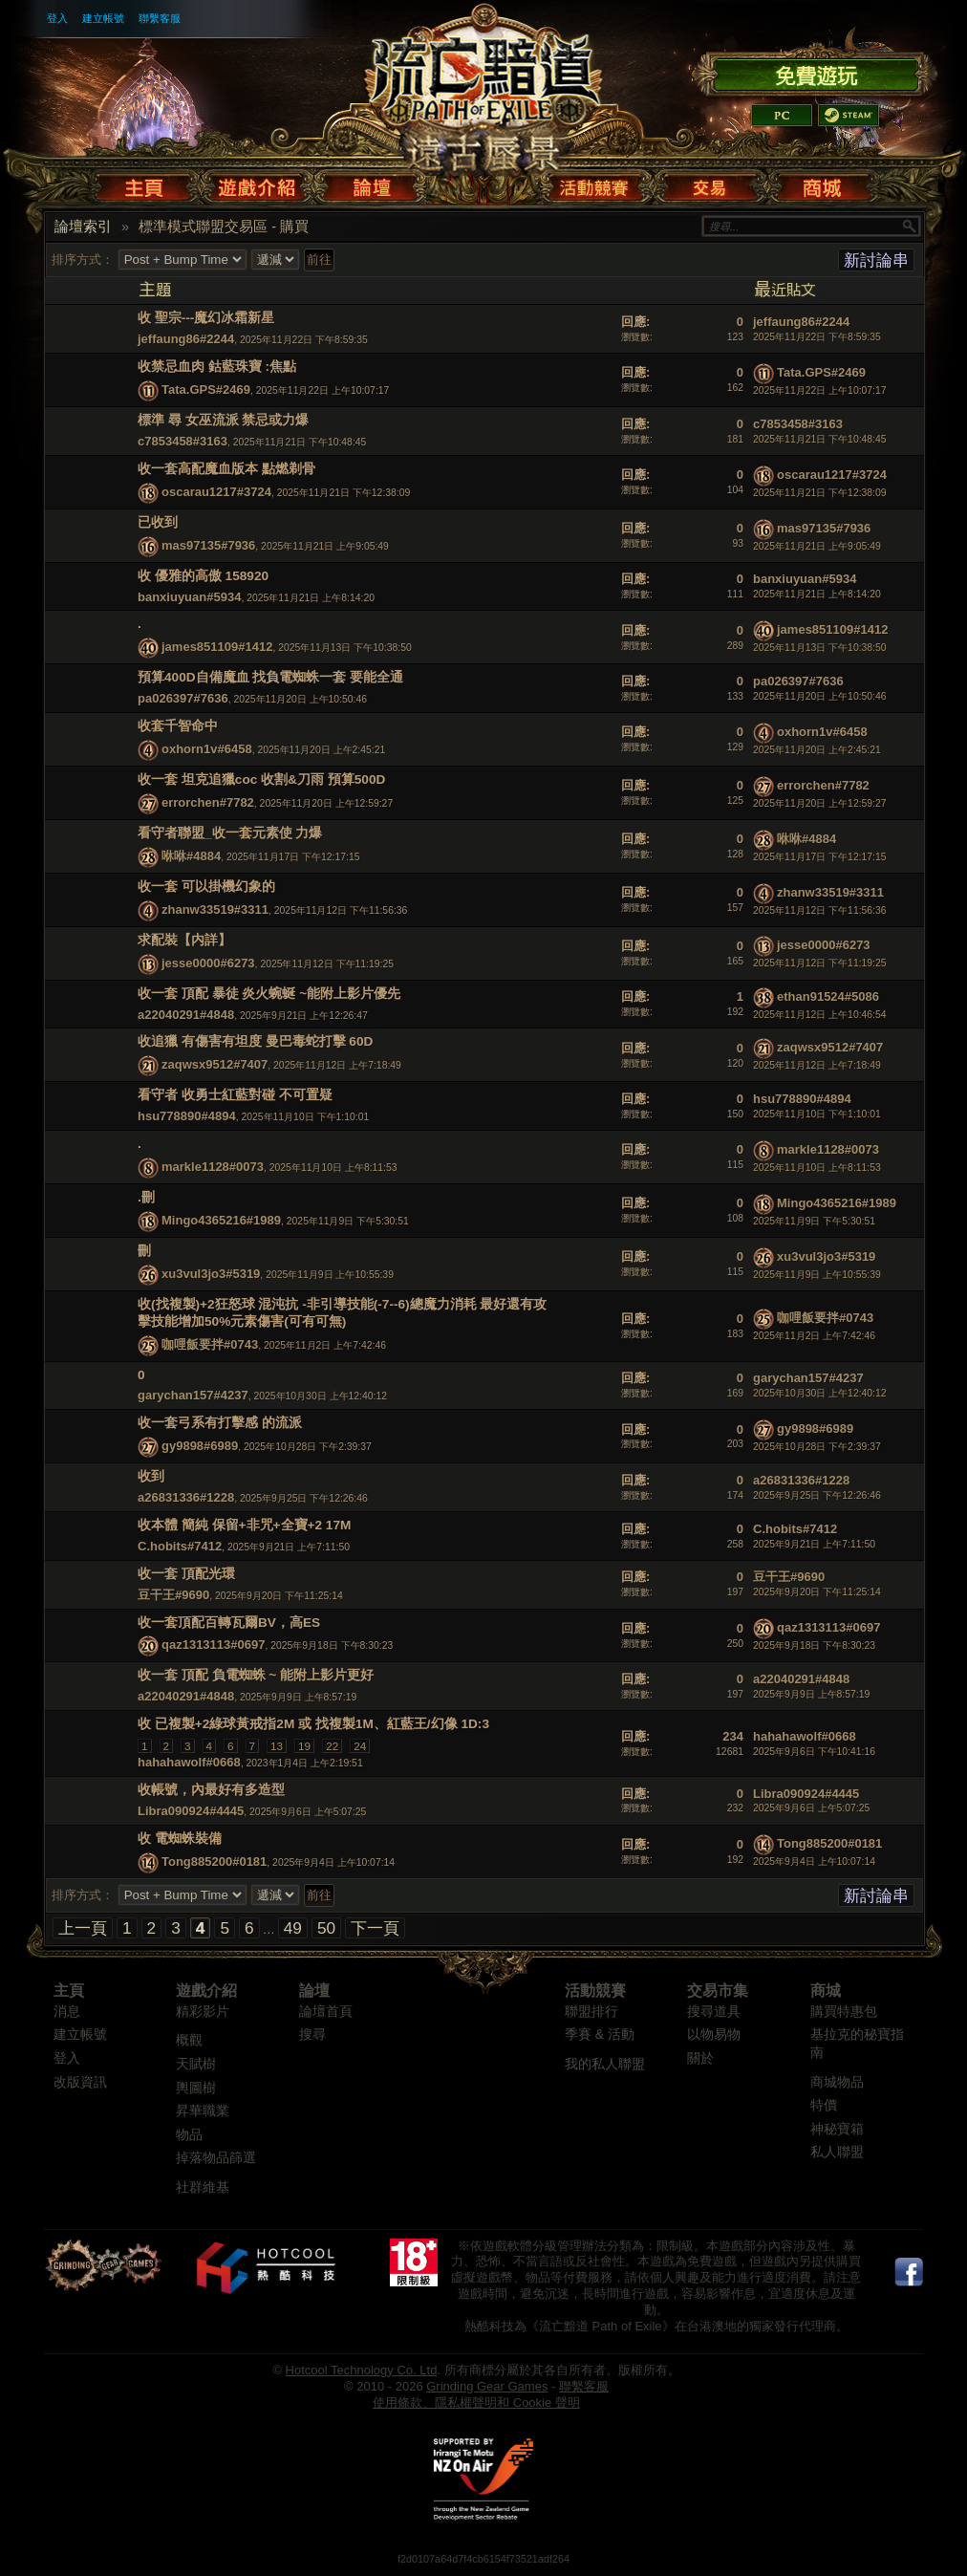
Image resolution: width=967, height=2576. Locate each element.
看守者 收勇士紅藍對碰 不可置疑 (235, 1095)
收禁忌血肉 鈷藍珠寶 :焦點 (217, 366)
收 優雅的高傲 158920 (203, 576)
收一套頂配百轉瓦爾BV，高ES (229, 1622)
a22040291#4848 (186, 1014)
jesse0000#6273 (208, 963)
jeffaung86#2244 (186, 339)
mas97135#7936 (208, 545)
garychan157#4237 (193, 1395)
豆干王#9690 (173, 1595)
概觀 (189, 2040)
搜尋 (312, 2034)
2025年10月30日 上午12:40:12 (820, 1393)
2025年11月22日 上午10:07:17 (820, 390)
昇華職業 (202, 2111)
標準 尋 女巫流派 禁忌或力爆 (223, 420)
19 (304, 1746)
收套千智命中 (178, 726)
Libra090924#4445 (191, 1811)
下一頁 (375, 1927)
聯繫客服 (160, 18)
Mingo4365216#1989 (221, 1220)
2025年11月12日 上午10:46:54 (820, 1014)
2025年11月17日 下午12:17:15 (820, 857)
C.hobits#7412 (180, 1546)
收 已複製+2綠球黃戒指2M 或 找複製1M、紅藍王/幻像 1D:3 (313, 1724)
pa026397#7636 (183, 698)
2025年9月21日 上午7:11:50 (814, 1544)
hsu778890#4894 (187, 1116)
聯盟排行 (591, 2011)
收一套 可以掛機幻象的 (206, 886)
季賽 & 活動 (599, 2034)
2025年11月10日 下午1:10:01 (817, 1114)
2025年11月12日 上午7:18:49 (817, 1065)
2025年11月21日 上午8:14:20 (817, 594)
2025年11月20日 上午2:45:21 (817, 750)
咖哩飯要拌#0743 (209, 1344)
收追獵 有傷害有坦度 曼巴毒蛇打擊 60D (255, 1041)
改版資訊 (80, 2082)
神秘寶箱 (837, 2129)
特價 (823, 2105)
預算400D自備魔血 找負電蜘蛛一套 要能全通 (270, 677)
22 (332, 1746)
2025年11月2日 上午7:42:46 (814, 1336)
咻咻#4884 (191, 856)
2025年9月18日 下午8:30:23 (814, 1645)
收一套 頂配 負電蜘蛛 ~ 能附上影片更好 (256, 1675)
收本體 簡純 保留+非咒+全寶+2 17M (244, 1525)
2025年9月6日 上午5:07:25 (811, 1808)
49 (293, 1927)
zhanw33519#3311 (215, 909)
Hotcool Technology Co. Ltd (362, 2370)
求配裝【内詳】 (184, 940)
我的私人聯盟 (605, 2064)
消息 (67, 2011)
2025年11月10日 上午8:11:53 (817, 1167)
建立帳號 (103, 18)
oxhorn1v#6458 (206, 749)
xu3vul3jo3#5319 (210, 1273)
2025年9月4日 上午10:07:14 (814, 1861)
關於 (700, 2058)
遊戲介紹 (206, 1990)
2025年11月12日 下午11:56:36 (820, 910)
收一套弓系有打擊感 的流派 (220, 1423)
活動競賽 (595, 1990)
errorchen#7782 (207, 802)
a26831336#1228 (186, 1497)
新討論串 (876, 260)
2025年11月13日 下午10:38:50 (820, 647)
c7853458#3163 (182, 441)
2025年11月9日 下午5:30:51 (814, 1221)
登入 (57, 18)
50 (326, 1927)
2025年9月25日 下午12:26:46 (817, 1495)
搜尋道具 (714, 2011)
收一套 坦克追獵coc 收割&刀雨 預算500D (261, 779)
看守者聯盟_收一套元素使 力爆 (230, 833)
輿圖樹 (196, 2088)
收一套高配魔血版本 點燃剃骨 (226, 469)
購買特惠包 (843, 2011)
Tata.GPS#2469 (205, 390)
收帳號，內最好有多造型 (211, 1790)
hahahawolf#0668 (189, 1762)
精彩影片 (202, 2011)
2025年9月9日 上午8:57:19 (811, 1694)
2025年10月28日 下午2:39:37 (817, 1446)
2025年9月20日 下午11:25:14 (817, 1592)
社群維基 (202, 2187)
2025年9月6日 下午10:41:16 (814, 1751)
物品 (189, 2135)
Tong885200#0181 (214, 1861)
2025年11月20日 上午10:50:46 (820, 696)
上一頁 (82, 1927)
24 (360, 1746)
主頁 (69, 1990)
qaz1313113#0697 (213, 1645)
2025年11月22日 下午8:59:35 (817, 337)
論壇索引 (83, 226)
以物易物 (714, 2034)
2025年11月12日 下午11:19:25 (820, 963)
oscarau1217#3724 (216, 492)
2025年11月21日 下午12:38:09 (820, 492)
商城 (825, 1990)
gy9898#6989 (199, 1447)
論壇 (314, 1990)
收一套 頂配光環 (186, 1574)
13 (276, 1746)
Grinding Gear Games (487, 2386)
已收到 (158, 522)
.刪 (146, 1197)
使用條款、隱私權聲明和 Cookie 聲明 (476, 2402)
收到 (151, 1476)
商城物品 (837, 2082)
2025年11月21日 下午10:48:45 (820, 439)
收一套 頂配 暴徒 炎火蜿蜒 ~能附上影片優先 (269, 993)
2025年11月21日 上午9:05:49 (817, 546)
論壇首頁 (326, 2011)
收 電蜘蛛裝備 (180, 1838)
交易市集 (717, 1990)
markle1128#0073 (212, 1166)
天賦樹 (196, 2064)
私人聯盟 (837, 2152)
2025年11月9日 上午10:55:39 (817, 1274)
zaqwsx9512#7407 (214, 1065)
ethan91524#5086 (828, 996)
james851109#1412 (216, 647)
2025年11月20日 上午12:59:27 (820, 803)
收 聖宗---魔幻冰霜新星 (206, 318)
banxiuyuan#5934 (189, 597)
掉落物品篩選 (216, 2158)
